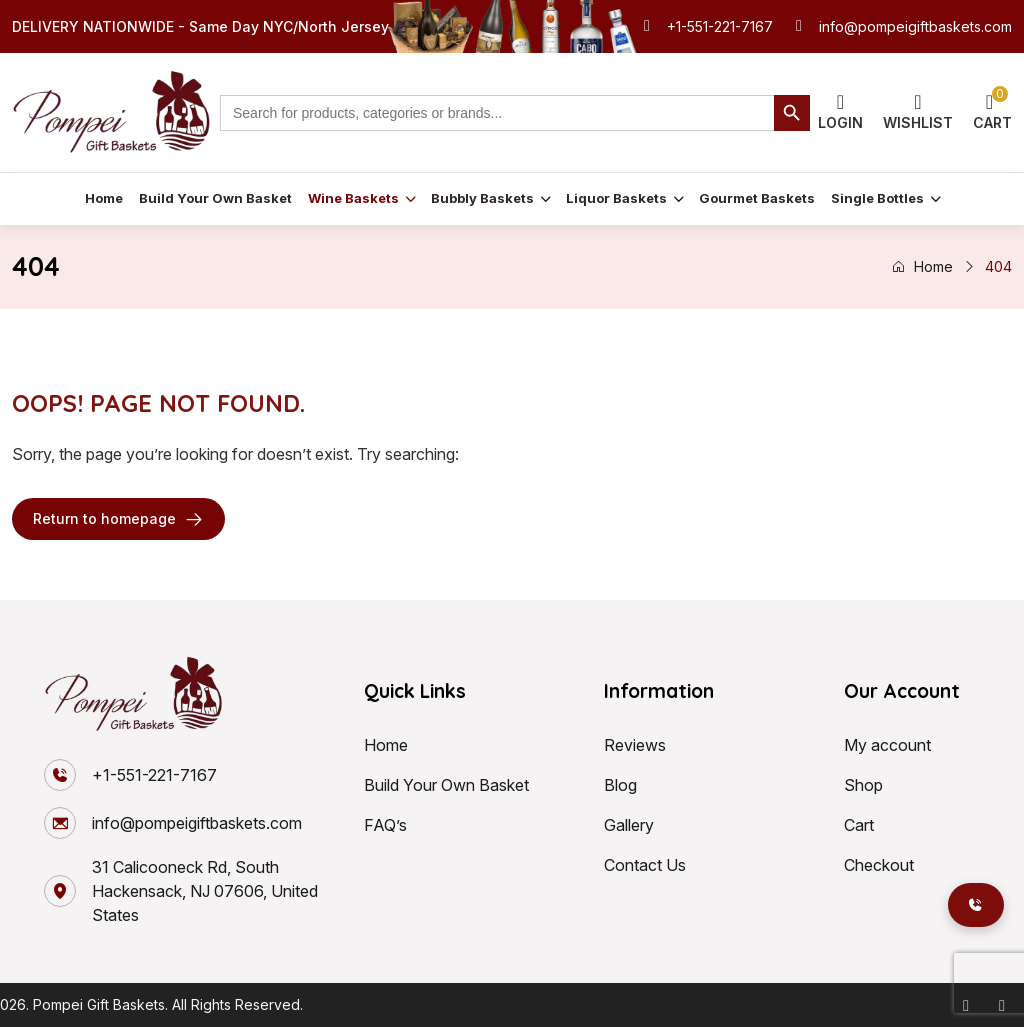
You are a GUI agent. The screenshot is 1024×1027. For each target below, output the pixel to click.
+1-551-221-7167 (720, 26)
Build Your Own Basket (215, 198)
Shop (863, 785)
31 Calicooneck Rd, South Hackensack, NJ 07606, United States (205, 891)
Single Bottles (877, 198)
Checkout (879, 865)
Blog (620, 785)
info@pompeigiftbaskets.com (915, 26)
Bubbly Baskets (482, 198)
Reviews (635, 745)
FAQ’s (385, 825)
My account (887, 745)
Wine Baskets (353, 198)
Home (104, 198)
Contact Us (645, 865)
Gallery (629, 825)
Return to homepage (118, 519)
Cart (859, 825)
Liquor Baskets (616, 198)
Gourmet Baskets (757, 198)
